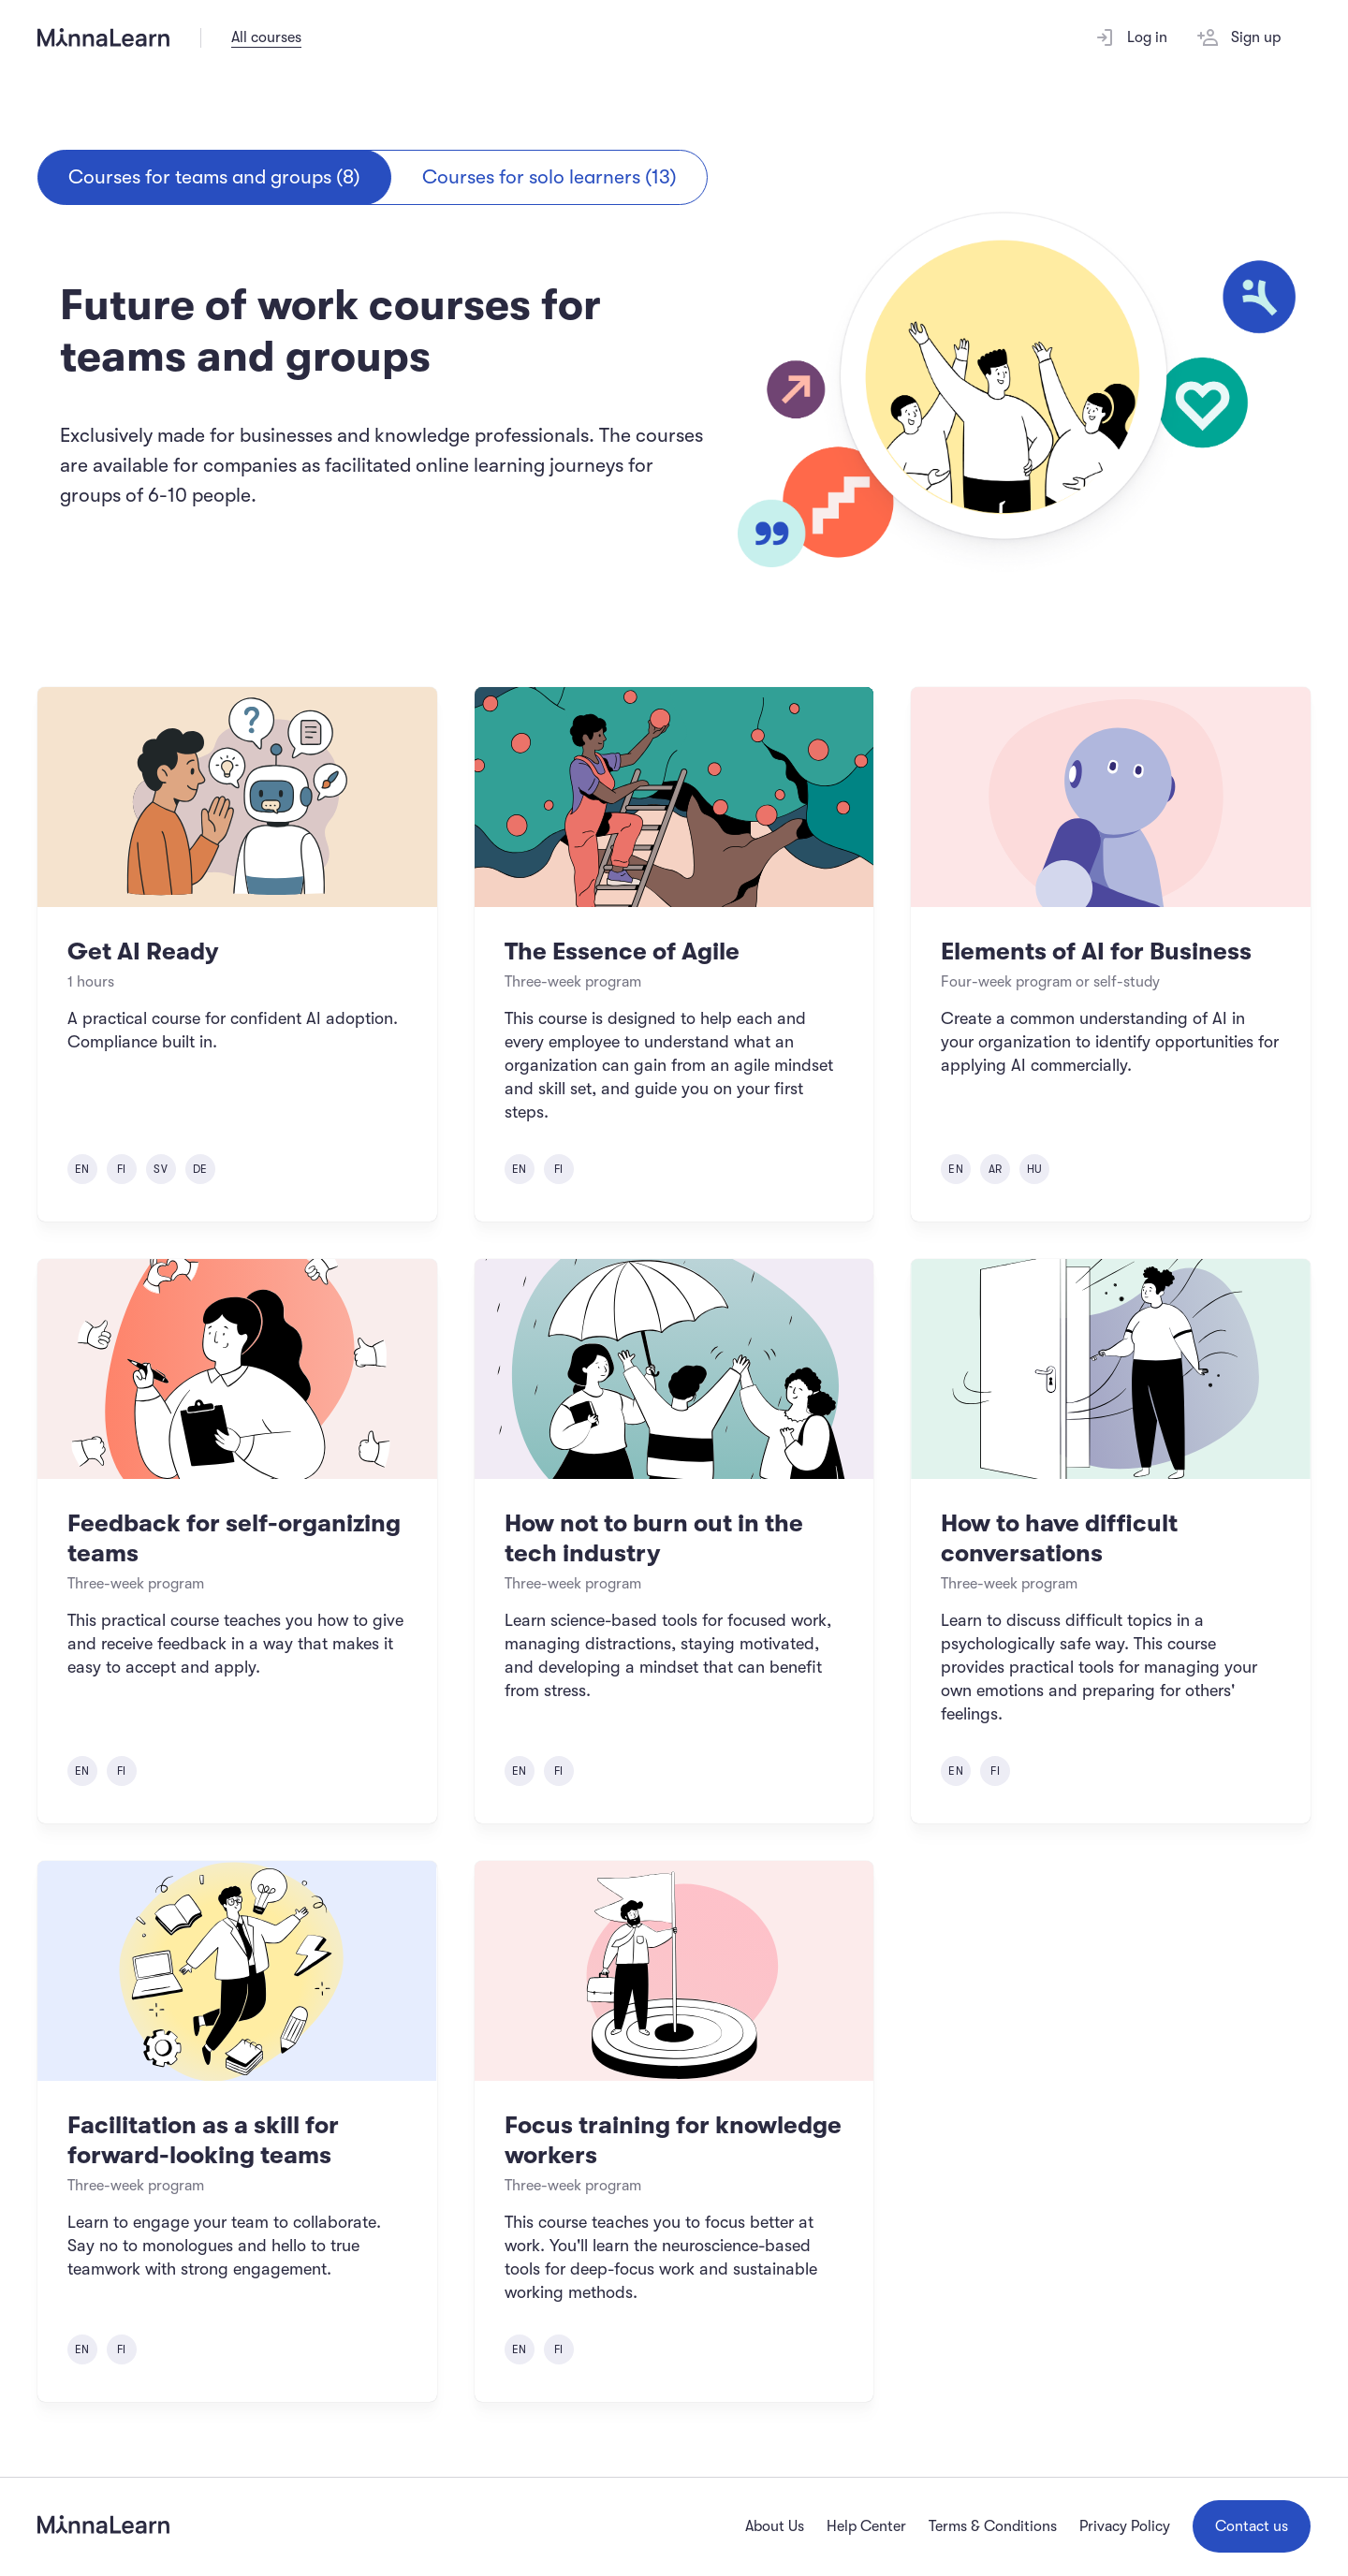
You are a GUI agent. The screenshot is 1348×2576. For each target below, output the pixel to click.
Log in (1130, 37)
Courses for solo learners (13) (549, 177)
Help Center (866, 2526)
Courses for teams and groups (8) (214, 177)
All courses (266, 37)
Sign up (1239, 37)
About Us (774, 2526)
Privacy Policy (1124, 2526)
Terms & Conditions (993, 2526)
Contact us (1251, 2526)
